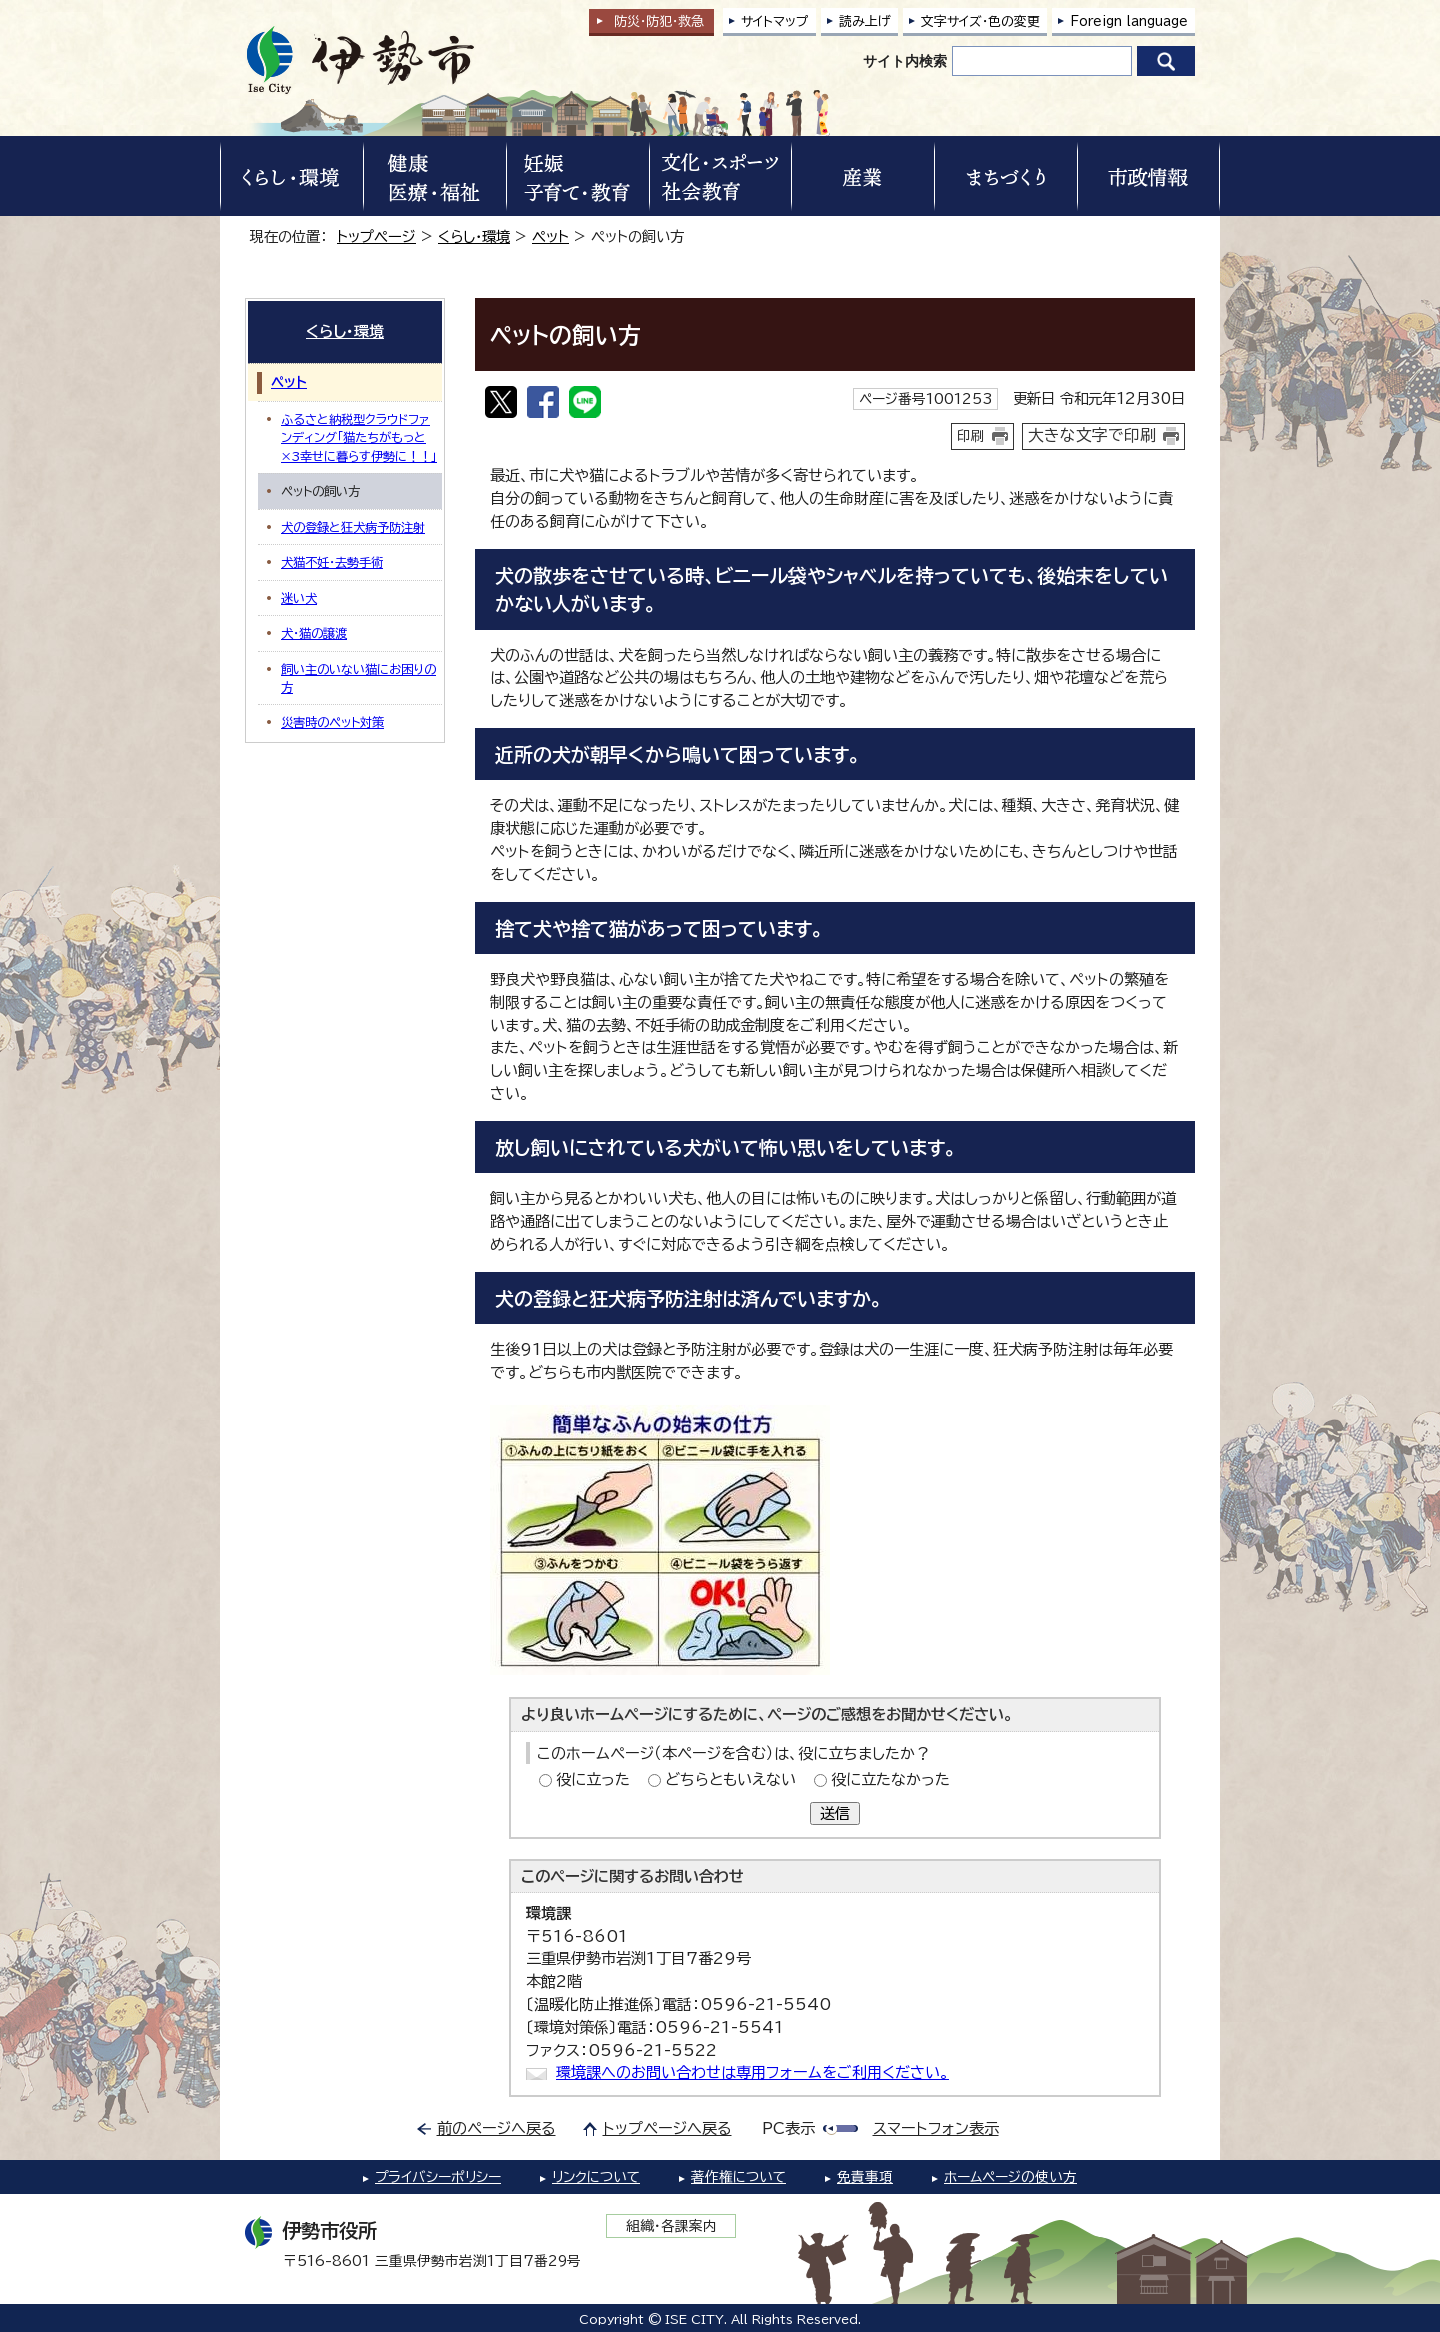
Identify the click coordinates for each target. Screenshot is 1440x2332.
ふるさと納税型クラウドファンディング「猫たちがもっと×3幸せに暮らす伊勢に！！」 (359, 437)
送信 (835, 1813)
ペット (550, 236)
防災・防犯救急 (659, 21)
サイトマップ (775, 21)
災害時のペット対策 (332, 722)
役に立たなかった (890, 1779)
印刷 (971, 436)
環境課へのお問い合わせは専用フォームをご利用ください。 (752, 2072)
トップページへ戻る (667, 2128)
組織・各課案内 (671, 2226)
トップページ (376, 236)
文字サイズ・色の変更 (980, 21)
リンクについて (596, 2177)
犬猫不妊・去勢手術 (332, 562)
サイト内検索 (905, 61)
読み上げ (865, 21)
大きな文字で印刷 (1092, 435)
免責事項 (865, 2177)
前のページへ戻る (496, 2128)
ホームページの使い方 (1010, 2177)
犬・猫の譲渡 (314, 633)
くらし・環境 (474, 236)
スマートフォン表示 (936, 2128)
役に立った (593, 1779)
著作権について (738, 2177)
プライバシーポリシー (438, 2177)
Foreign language (1129, 21)
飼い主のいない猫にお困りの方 (358, 678)
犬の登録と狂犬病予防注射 (353, 527)
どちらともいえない (730, 1779)
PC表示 (788, 2128)
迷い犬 (299, 598)
